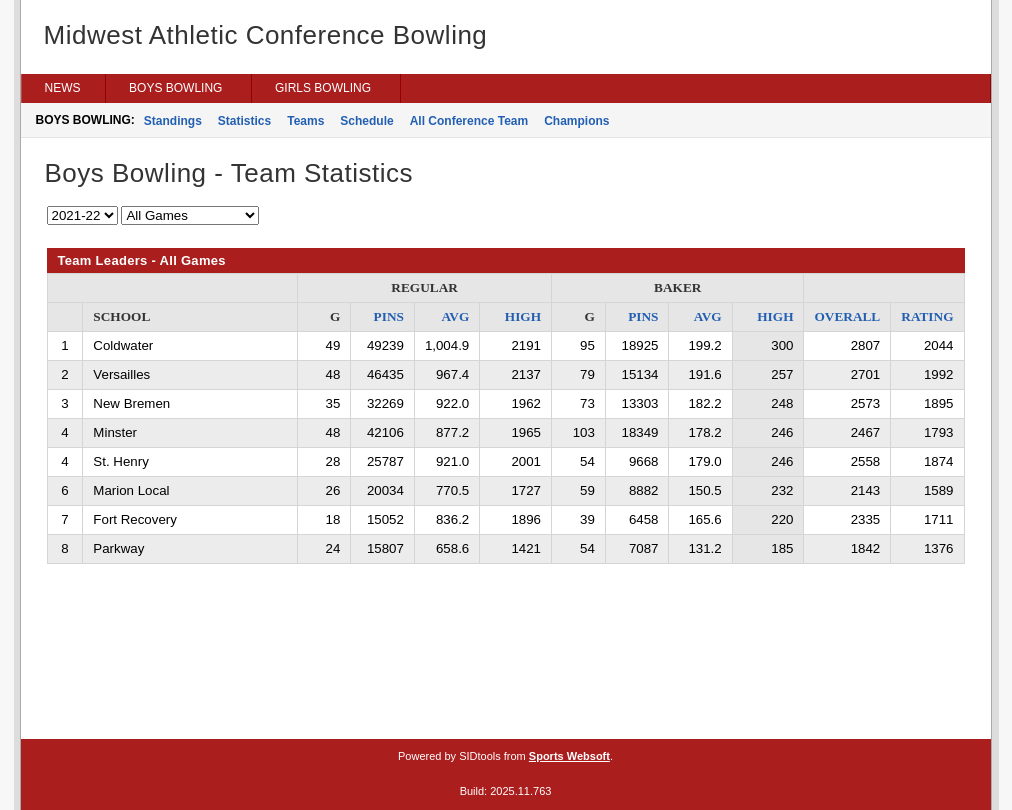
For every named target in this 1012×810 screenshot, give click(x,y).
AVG (455, 316)
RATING (927, 316)
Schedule (366, 121)
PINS (389, 316)
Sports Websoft (569, 756)
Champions (576, 121)
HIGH (523, 316)
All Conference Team (469, 121)
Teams (305, 121)
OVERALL (847, 316)
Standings (173, 121)
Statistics (244, 121)
